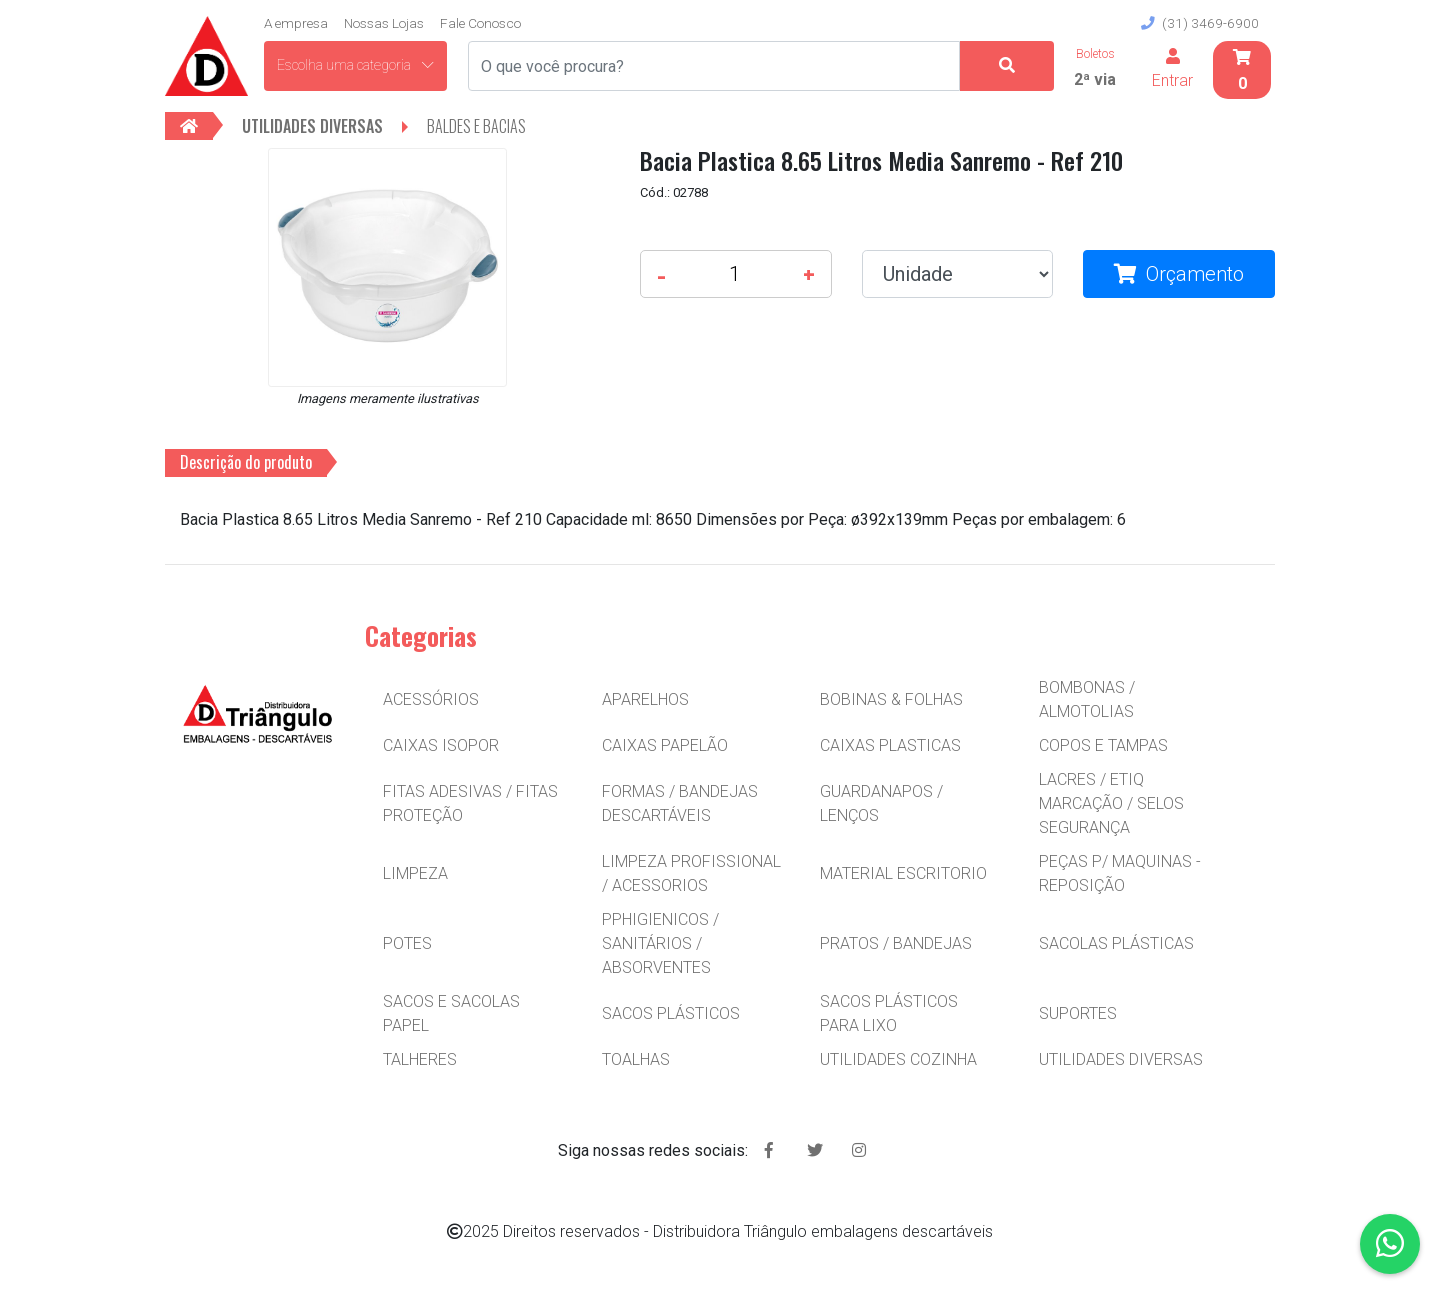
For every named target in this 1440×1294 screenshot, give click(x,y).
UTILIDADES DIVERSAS (1121, 1059)
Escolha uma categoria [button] (355, 65)
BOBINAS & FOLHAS (891, 699)
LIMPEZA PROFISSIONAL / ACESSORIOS (691, 873)
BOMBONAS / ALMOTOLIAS (1087, 699)
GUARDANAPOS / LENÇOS (881, 803)
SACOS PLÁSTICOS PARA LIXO (889, 1013)
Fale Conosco (480, 23)
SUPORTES (1078, 1013)
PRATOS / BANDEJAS (896, 943)
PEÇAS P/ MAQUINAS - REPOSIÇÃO (1120, 873)
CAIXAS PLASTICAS (890, 745)
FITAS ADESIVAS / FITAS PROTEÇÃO (470, 803)
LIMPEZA (415, 873)
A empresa (296, 23)
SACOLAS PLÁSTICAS (1116, 943)
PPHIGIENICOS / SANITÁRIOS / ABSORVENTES (660, 943)
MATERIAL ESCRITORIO (903, 873)
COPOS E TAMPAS (1103, 745)
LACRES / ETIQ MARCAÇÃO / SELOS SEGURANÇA (1111, 803)
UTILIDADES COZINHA (898, 1059)
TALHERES (420, 1059)
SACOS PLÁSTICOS (671, 1013)
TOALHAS (636, 1059)
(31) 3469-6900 (1200, 23)
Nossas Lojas (384, 23)
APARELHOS (645, 699)
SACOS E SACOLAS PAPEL (451, 1013)
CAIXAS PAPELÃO (665, 745)
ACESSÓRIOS (431, 699)
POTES (407, 943)
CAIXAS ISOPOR (441, 745)
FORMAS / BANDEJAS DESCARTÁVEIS (680, 803)
